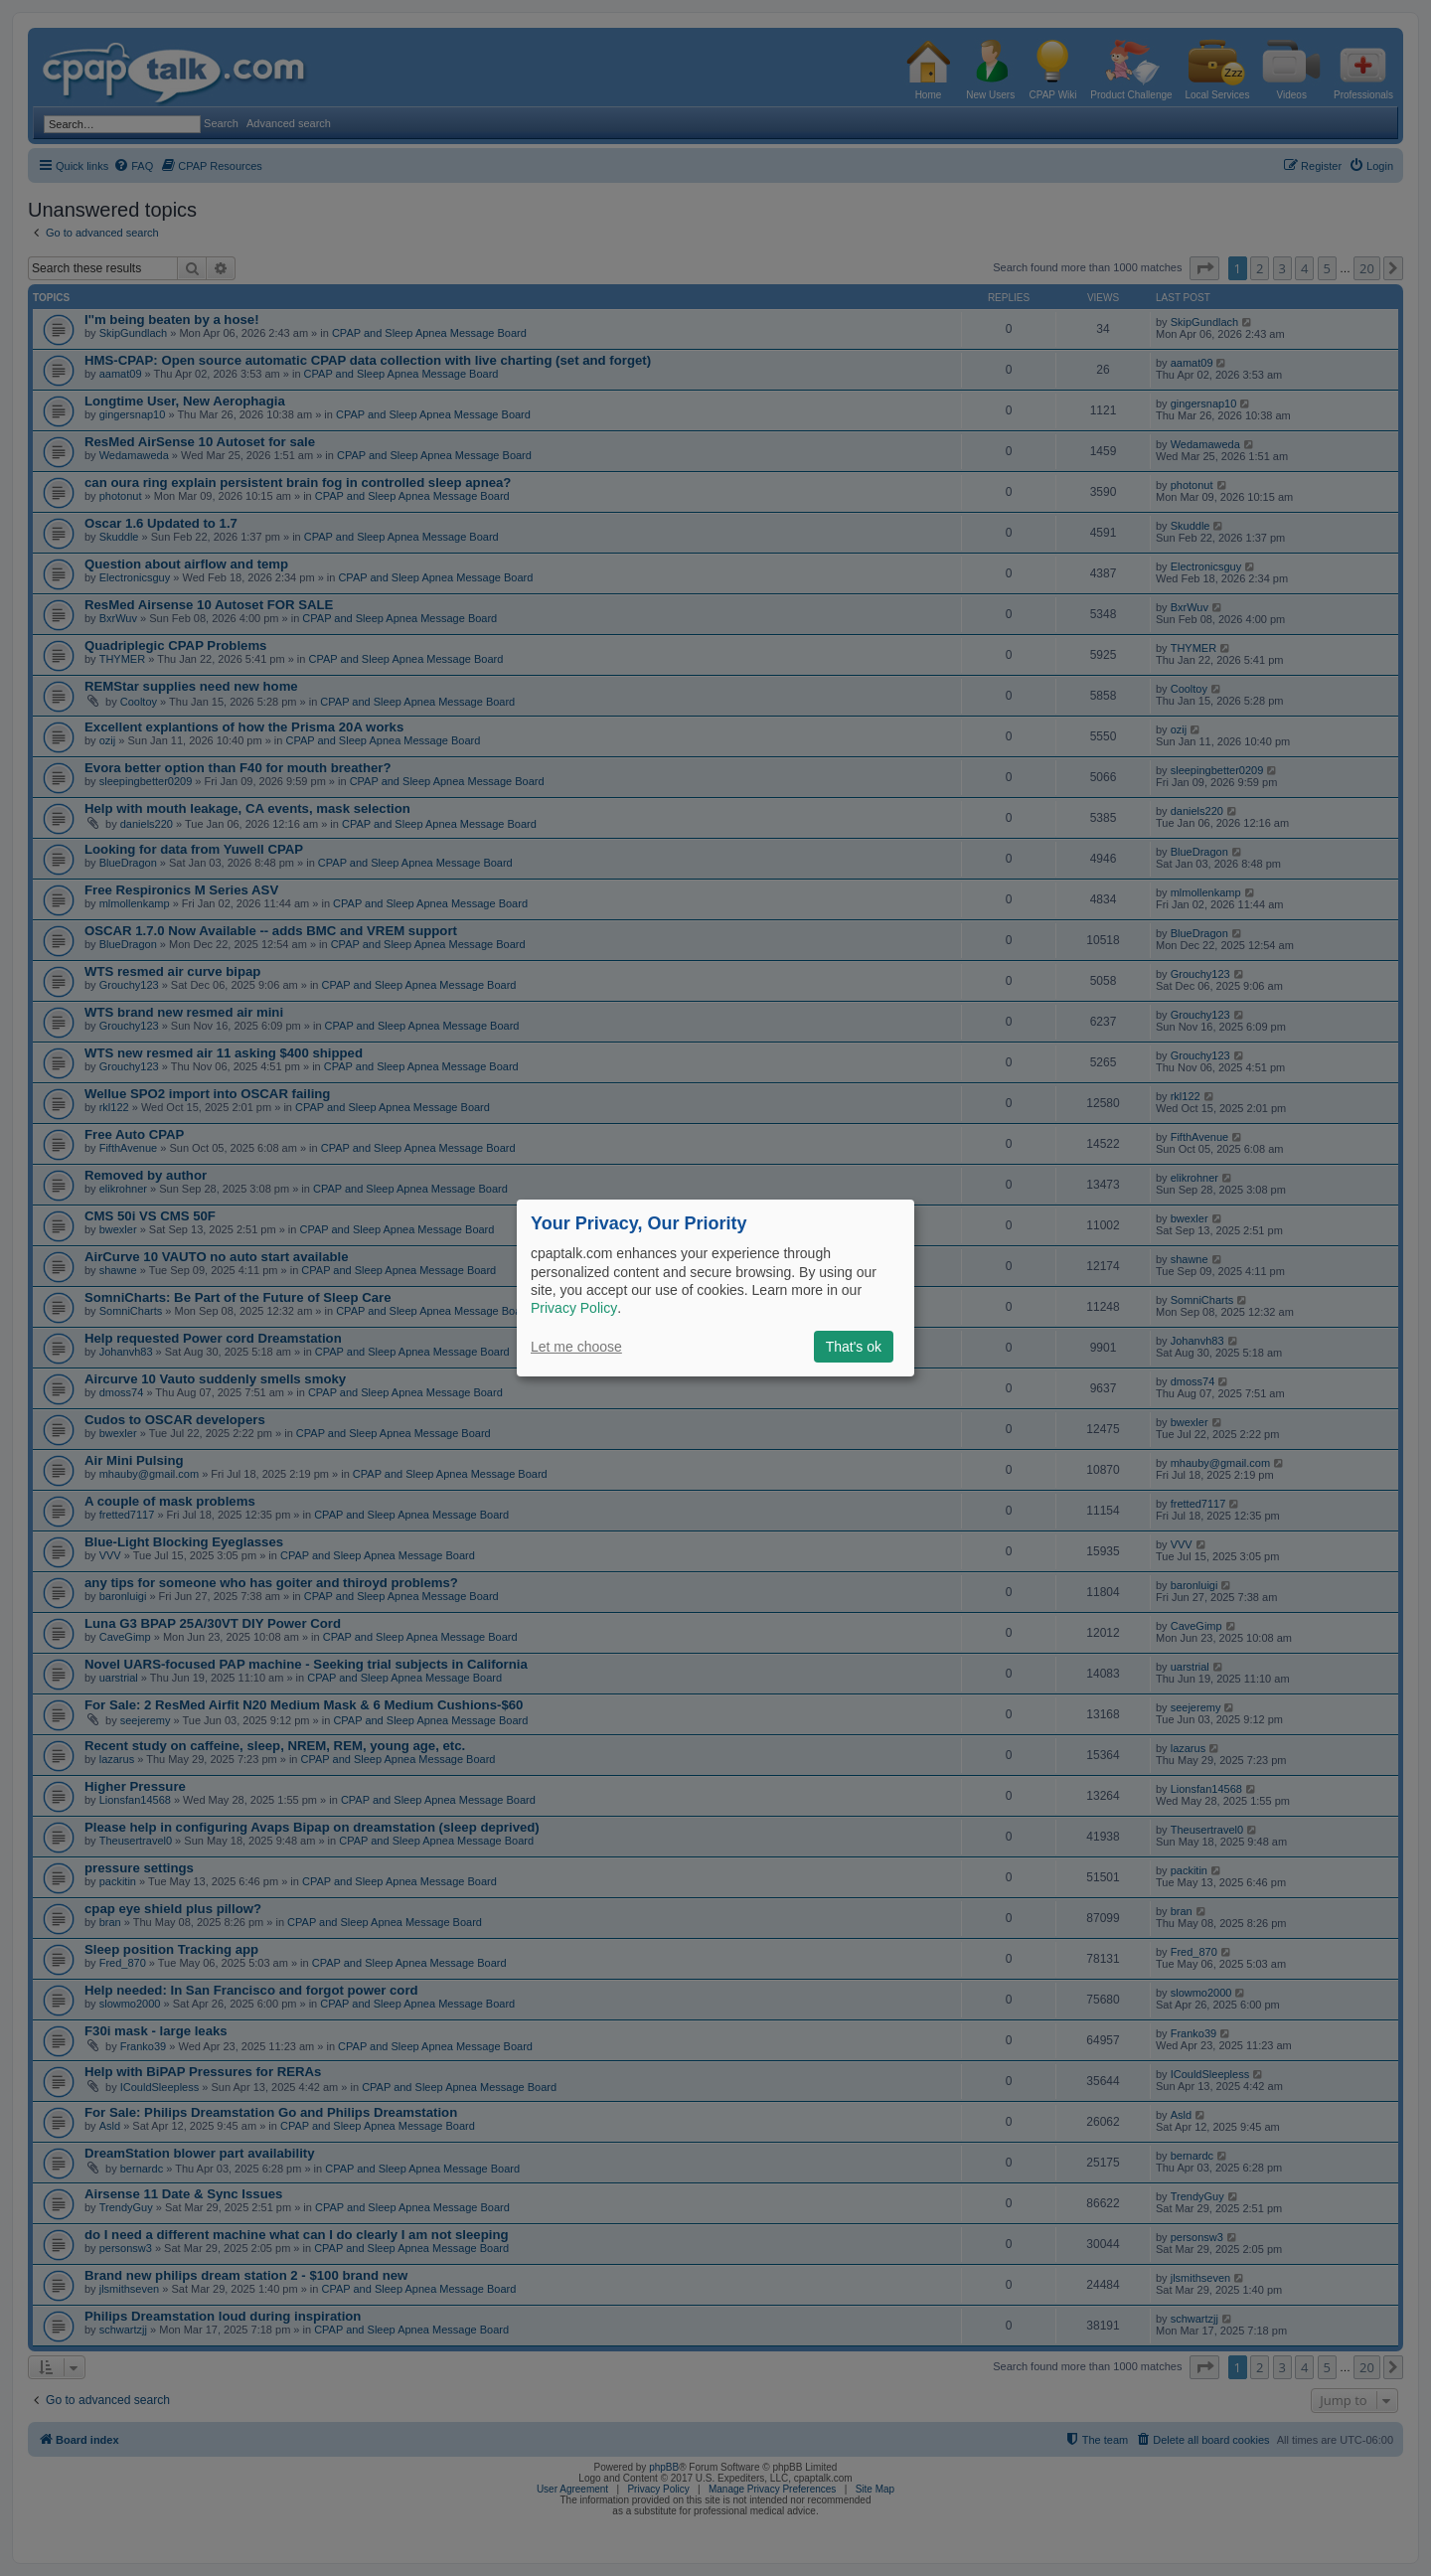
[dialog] (715, 1288)
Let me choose (576, 1347)
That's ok (853, 1347)
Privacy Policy (574, 1308)
